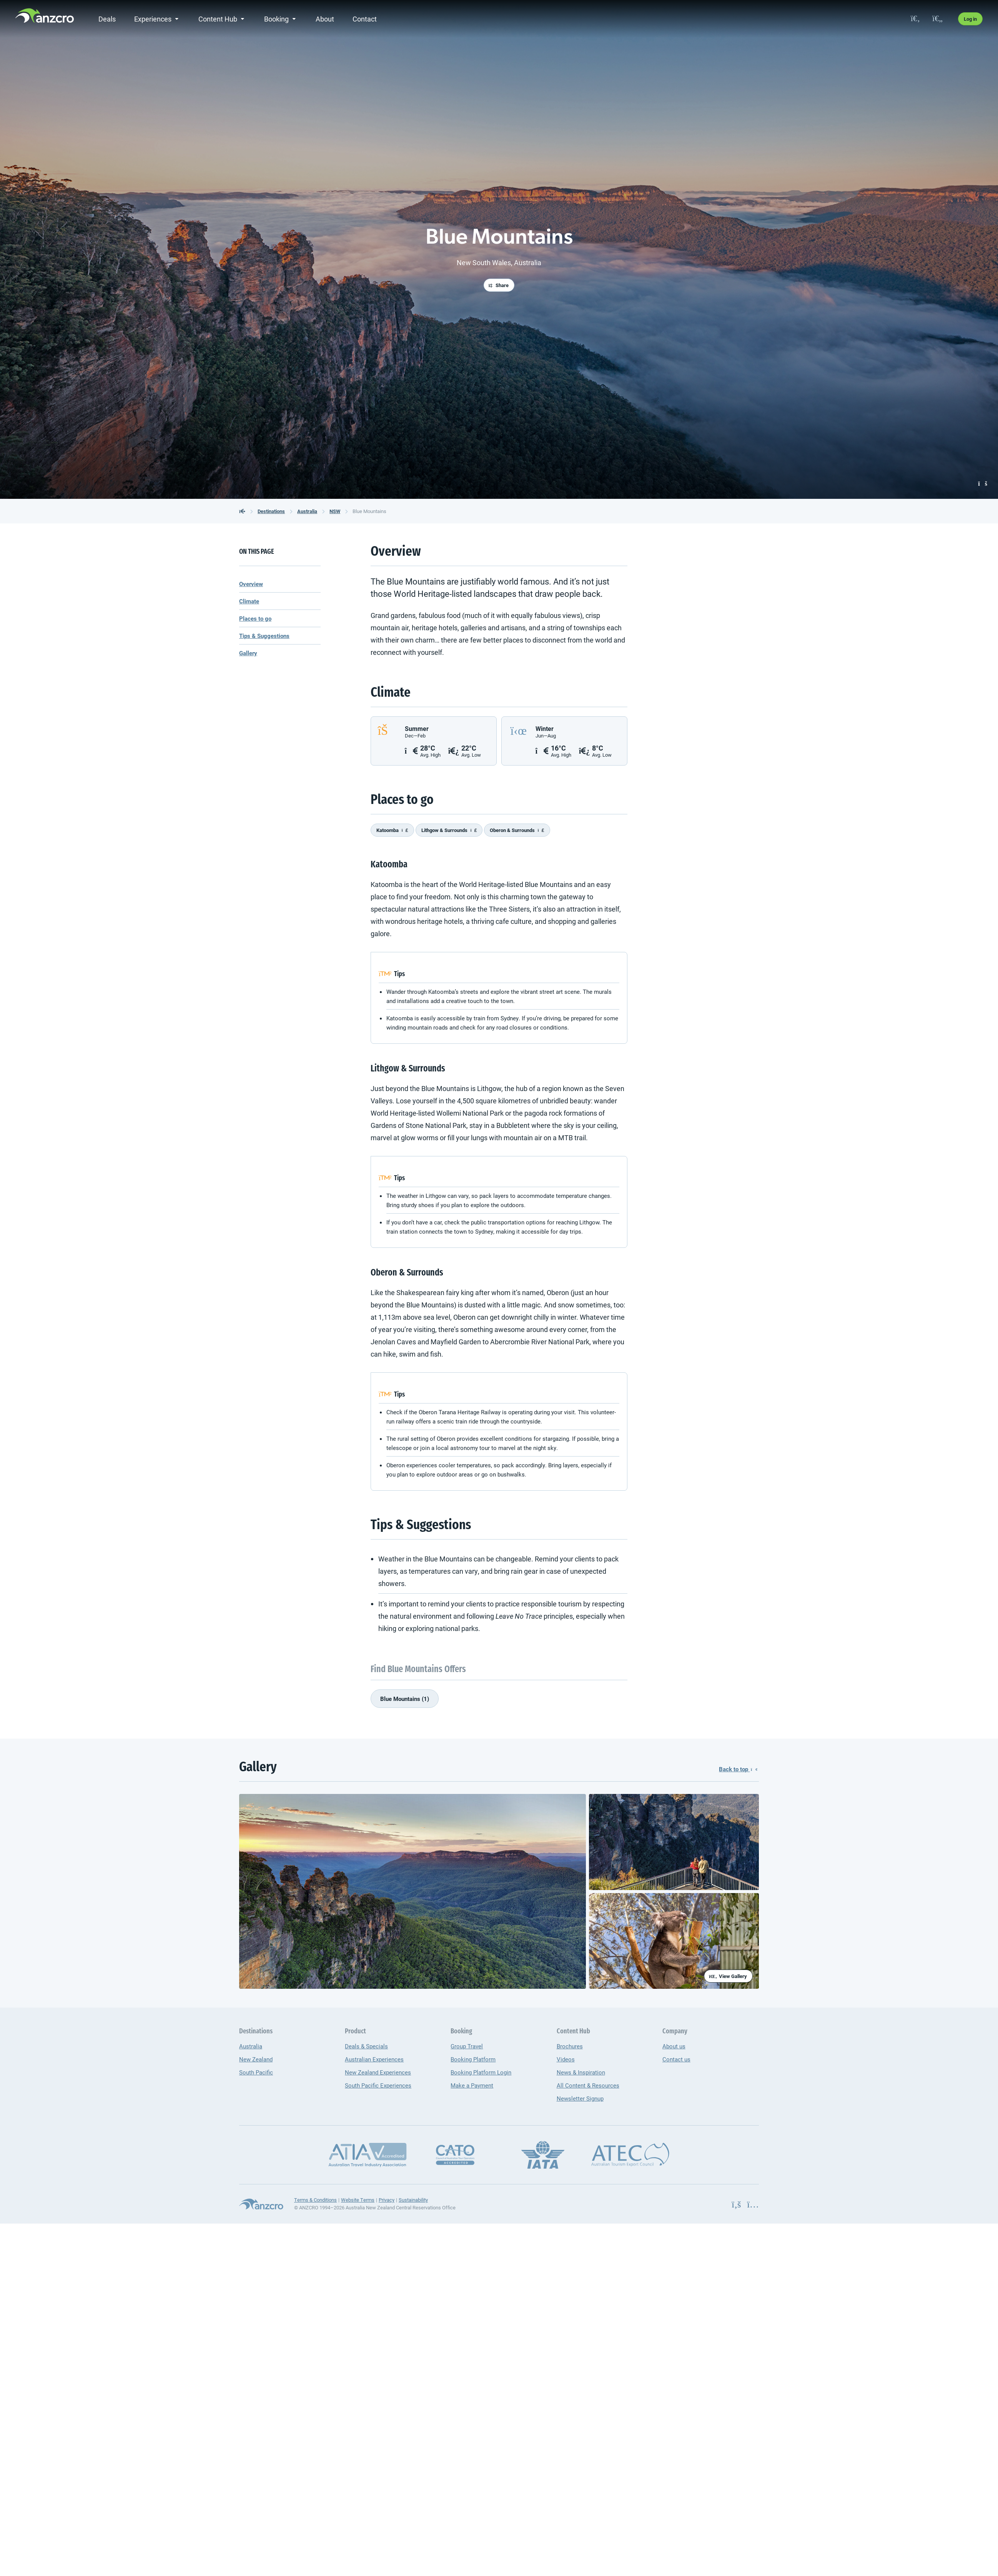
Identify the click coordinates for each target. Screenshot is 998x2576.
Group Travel (467, 2046)
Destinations (271, 511)
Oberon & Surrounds (517, 830)
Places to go (255, 618)
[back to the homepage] (242, 511)
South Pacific (256, 2072)
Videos (566, 2059)
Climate (249, 601)
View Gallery (728, 1976)
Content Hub (217, 18)
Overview (251, 584)
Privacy (386, 2199)
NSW (334, 511)
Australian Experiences (374, 2059)
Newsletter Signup (580, 2098)
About (325, 18)
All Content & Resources (588, 2085)
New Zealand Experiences (378, 2072)
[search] (915, 19)
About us (673, 2046)
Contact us (676, 2059)
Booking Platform (473, 2059)
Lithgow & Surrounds (449, 830)
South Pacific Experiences (378, 2085)
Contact (365, 18)
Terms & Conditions (315, 2199)
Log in (970, 18)
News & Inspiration (581, 2072)
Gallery (248, 653)
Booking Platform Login (481, 2072)
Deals (107, 18)
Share (499, 285)
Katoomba (392, 830)
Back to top (738, 1769)
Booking (276, 18)
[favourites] (937, 19)
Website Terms (357, 2199)
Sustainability (413, 2199)
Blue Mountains (369, 511)
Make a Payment (472, 2085)
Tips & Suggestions (264, 635)
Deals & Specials (366, 2046)
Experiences (152, 18)
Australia (307, 511)
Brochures (570, 2046)
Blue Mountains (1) (404, 1698)
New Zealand (256, 2059)
